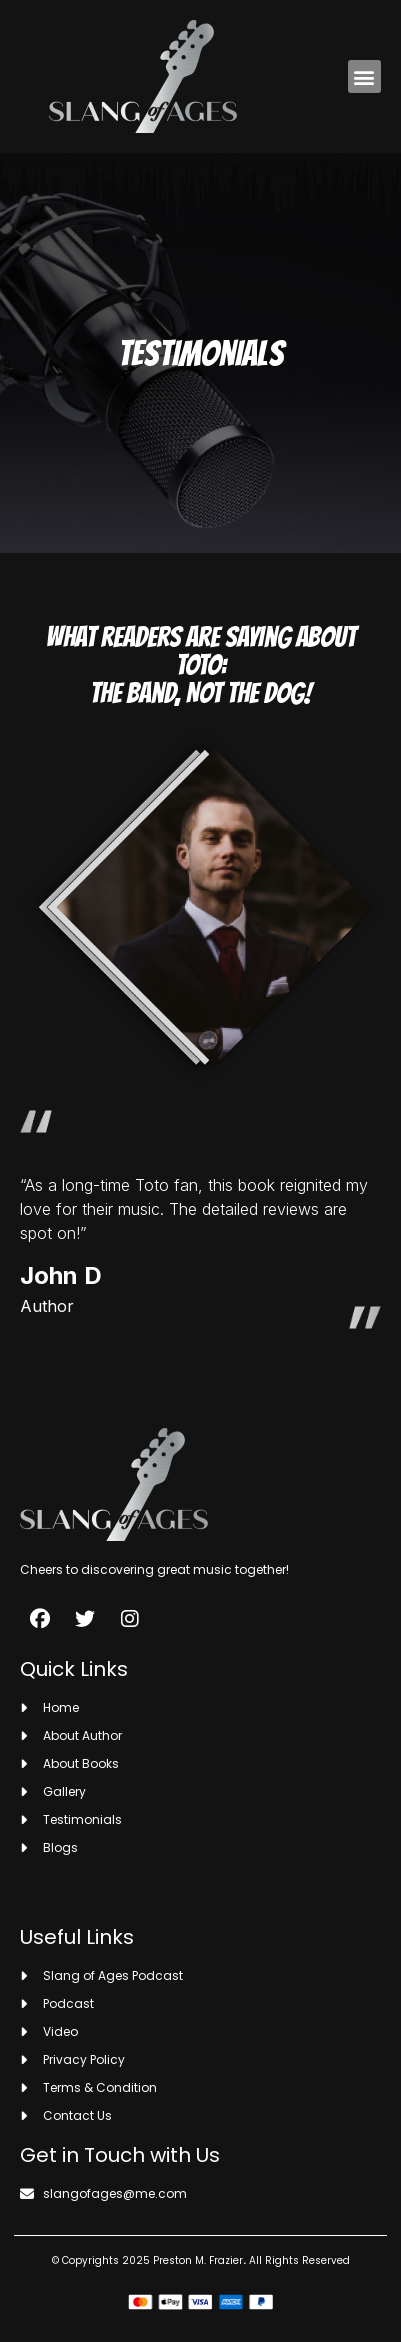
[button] (364, 76)
